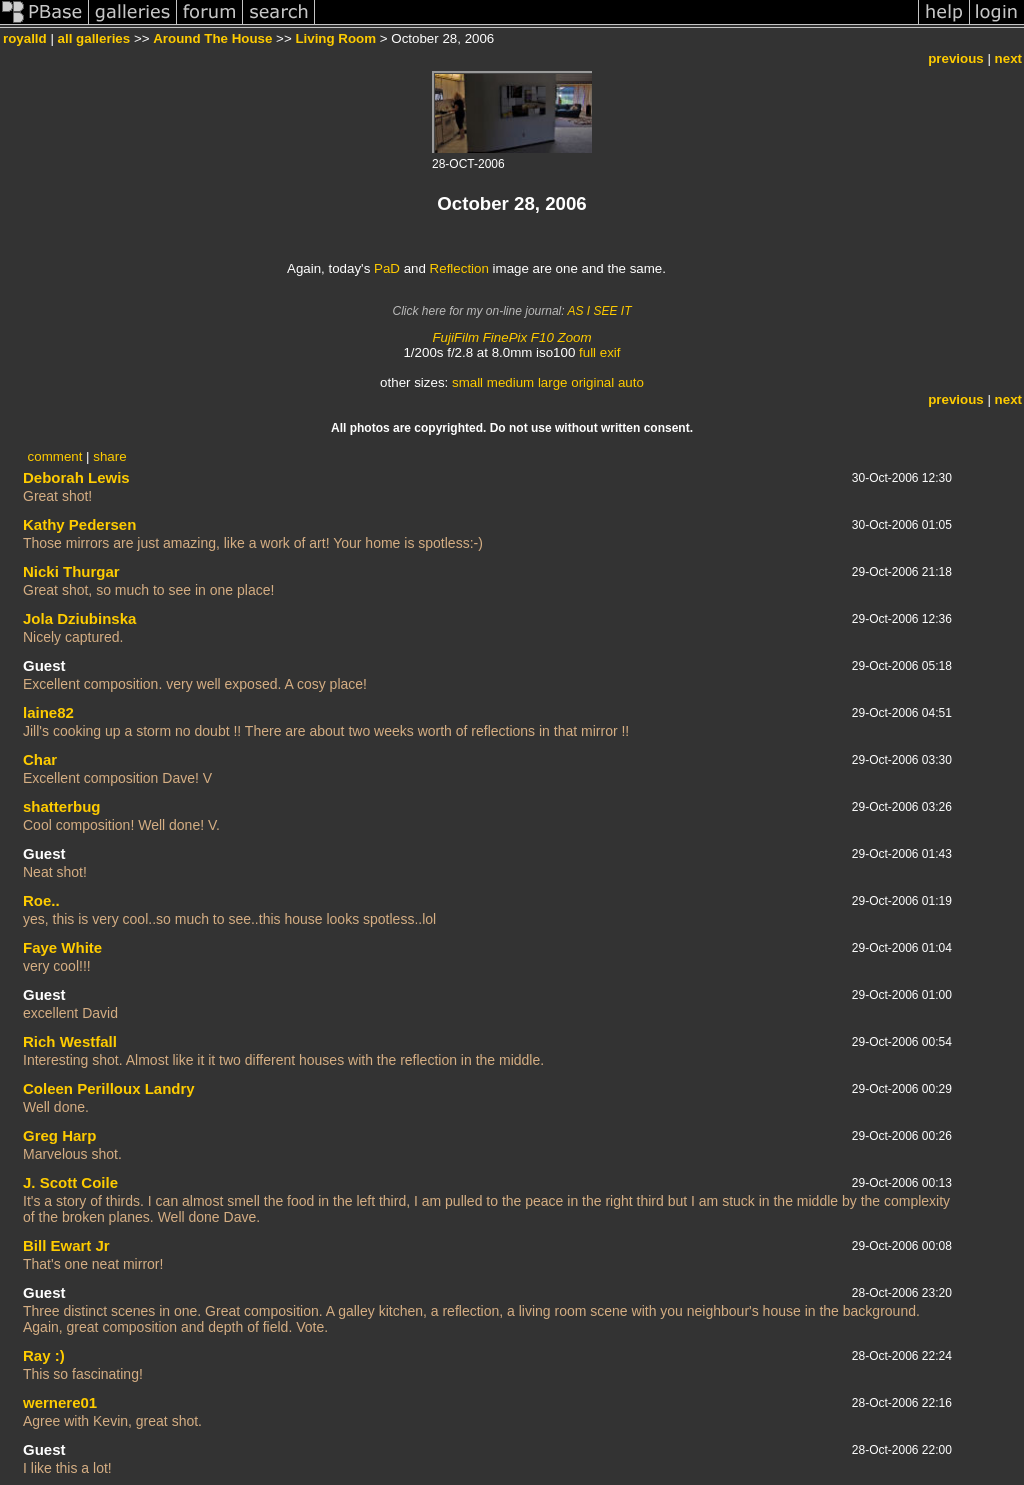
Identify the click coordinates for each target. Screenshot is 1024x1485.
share (109, 456)
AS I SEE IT (599, 311)
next (1008, 58)
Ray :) (44, 1355)
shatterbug (62, 806)
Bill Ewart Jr (66, 1245)
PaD (387, 268)
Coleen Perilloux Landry (109, 1088)
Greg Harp (59, 1135)
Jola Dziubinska (79, 618)
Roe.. (41, 900)
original (592, 382)
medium (510, 382)
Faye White (62, 947)
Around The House (212, 38)
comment (55, 456)
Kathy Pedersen (79, 524)
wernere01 (60, 1402)
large (553, 382)
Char (40, 759)
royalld (25, 38)
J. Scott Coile (70, 1182)
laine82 (48, 712)
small (467, 382)
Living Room (335, 38)
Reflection (459, 268)
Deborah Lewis (76, 477)
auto (631, 382)
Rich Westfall (70, 1041)
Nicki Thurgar (71, 571)
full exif (599, 352)
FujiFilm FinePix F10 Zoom (511, 337)
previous (956, 58)
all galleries (94, 38)
